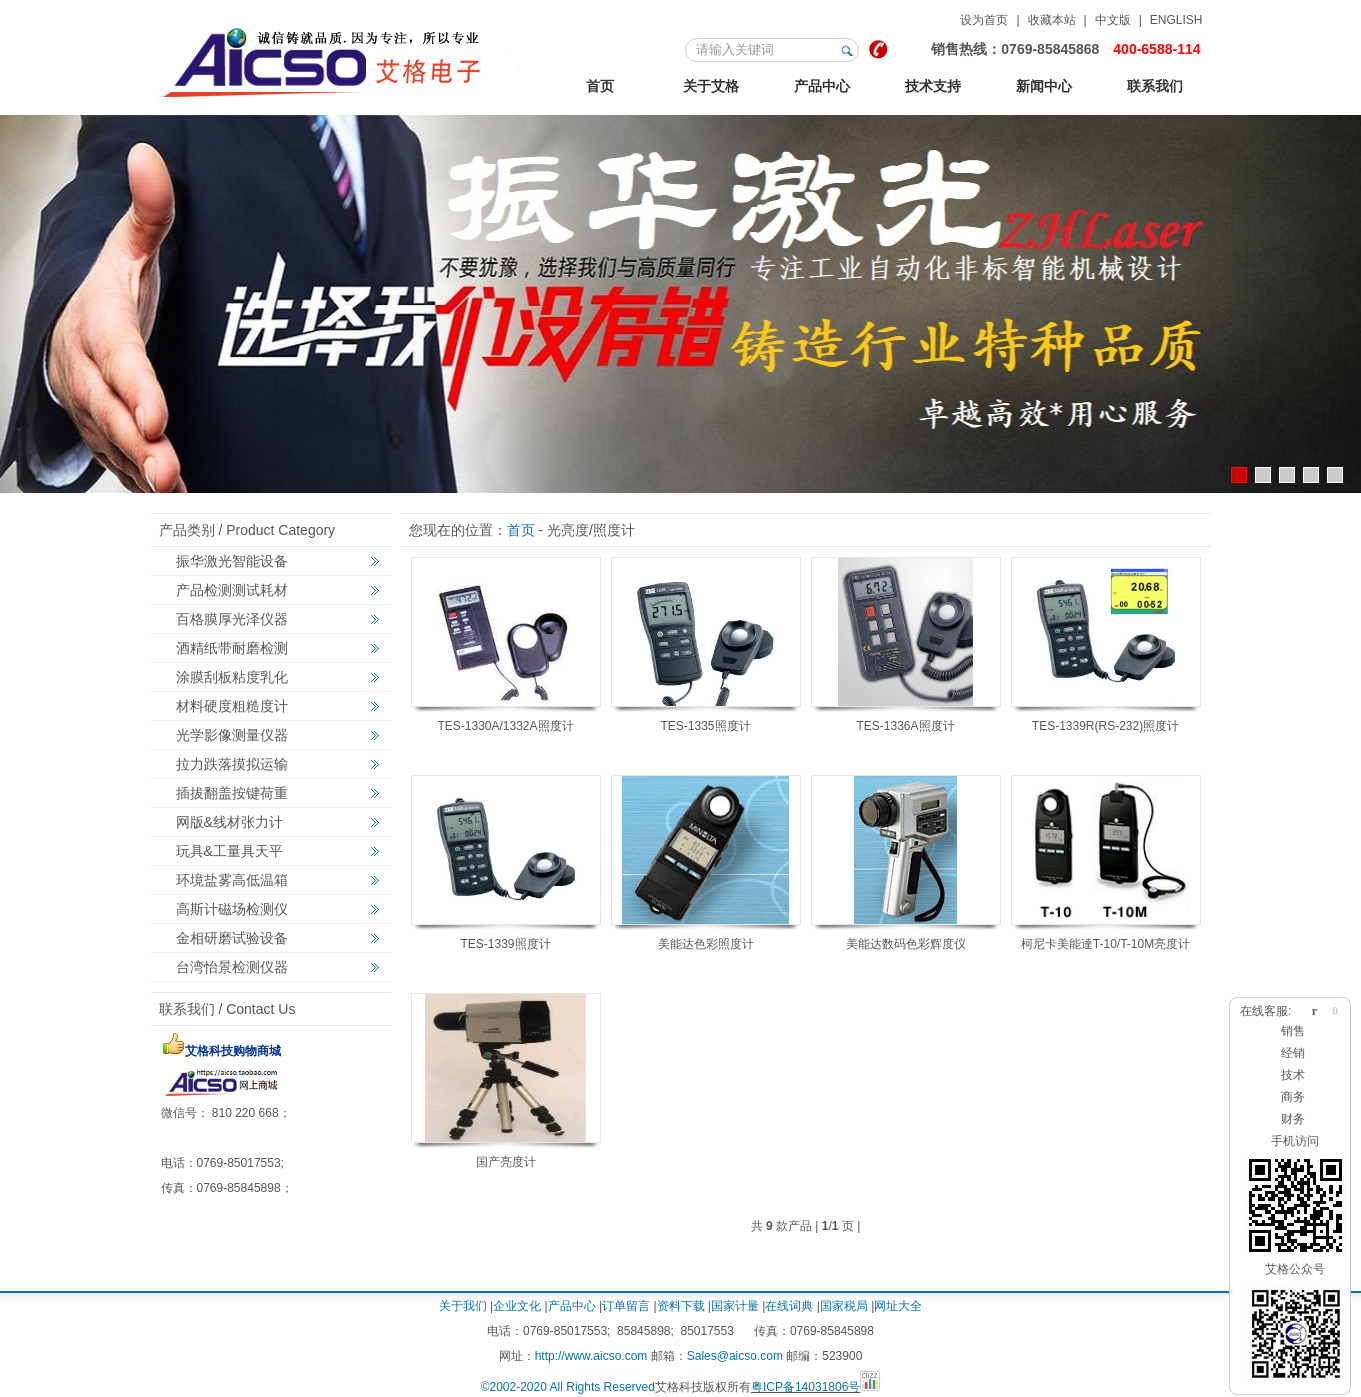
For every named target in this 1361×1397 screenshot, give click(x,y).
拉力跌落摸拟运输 (232, 764)
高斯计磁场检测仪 (232, 909)
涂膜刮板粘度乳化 (232, 677)
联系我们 (1155, 86)
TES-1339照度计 (505, 944)
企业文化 (517, 1306)
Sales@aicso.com (735, 1356)
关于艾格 (711, 86)
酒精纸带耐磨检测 (232, 648)
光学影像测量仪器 (232, 735)
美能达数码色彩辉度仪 (906, 944)
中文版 (1113, 20)
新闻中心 (1044, 86)
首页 (600, 86)
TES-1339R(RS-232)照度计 (1105, 726)
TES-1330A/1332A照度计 (505, 726)
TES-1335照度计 (705, 726)
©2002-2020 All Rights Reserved (568, 1387)
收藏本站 (1052, 20)
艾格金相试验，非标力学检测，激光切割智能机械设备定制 (340, 59)
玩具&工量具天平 (229, 851)
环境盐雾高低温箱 (232, 880)
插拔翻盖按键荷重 (232, 793)
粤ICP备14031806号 (805, 1387)
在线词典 (789, 1306)
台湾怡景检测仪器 (232, 967)
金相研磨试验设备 (232, 938)
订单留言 (626, 1306)
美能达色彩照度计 (706, 944)
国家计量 (735, 1306)
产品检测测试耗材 (232, 590)
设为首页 (984, 20)
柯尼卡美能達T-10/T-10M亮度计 (1105, 944)
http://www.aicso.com (591, 1356)
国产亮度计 (506, 1162)
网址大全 (898, 1306)
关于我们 (463, 1306)
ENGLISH (1176, 20)
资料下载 (681, 1306)
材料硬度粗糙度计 (232, 706)
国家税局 (844, 1306)
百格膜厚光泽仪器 (232, 619)
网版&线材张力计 (229, 822)
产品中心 (822, 86)
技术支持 (933, 86)
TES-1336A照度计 (905, 726)
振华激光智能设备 (232, 561)
